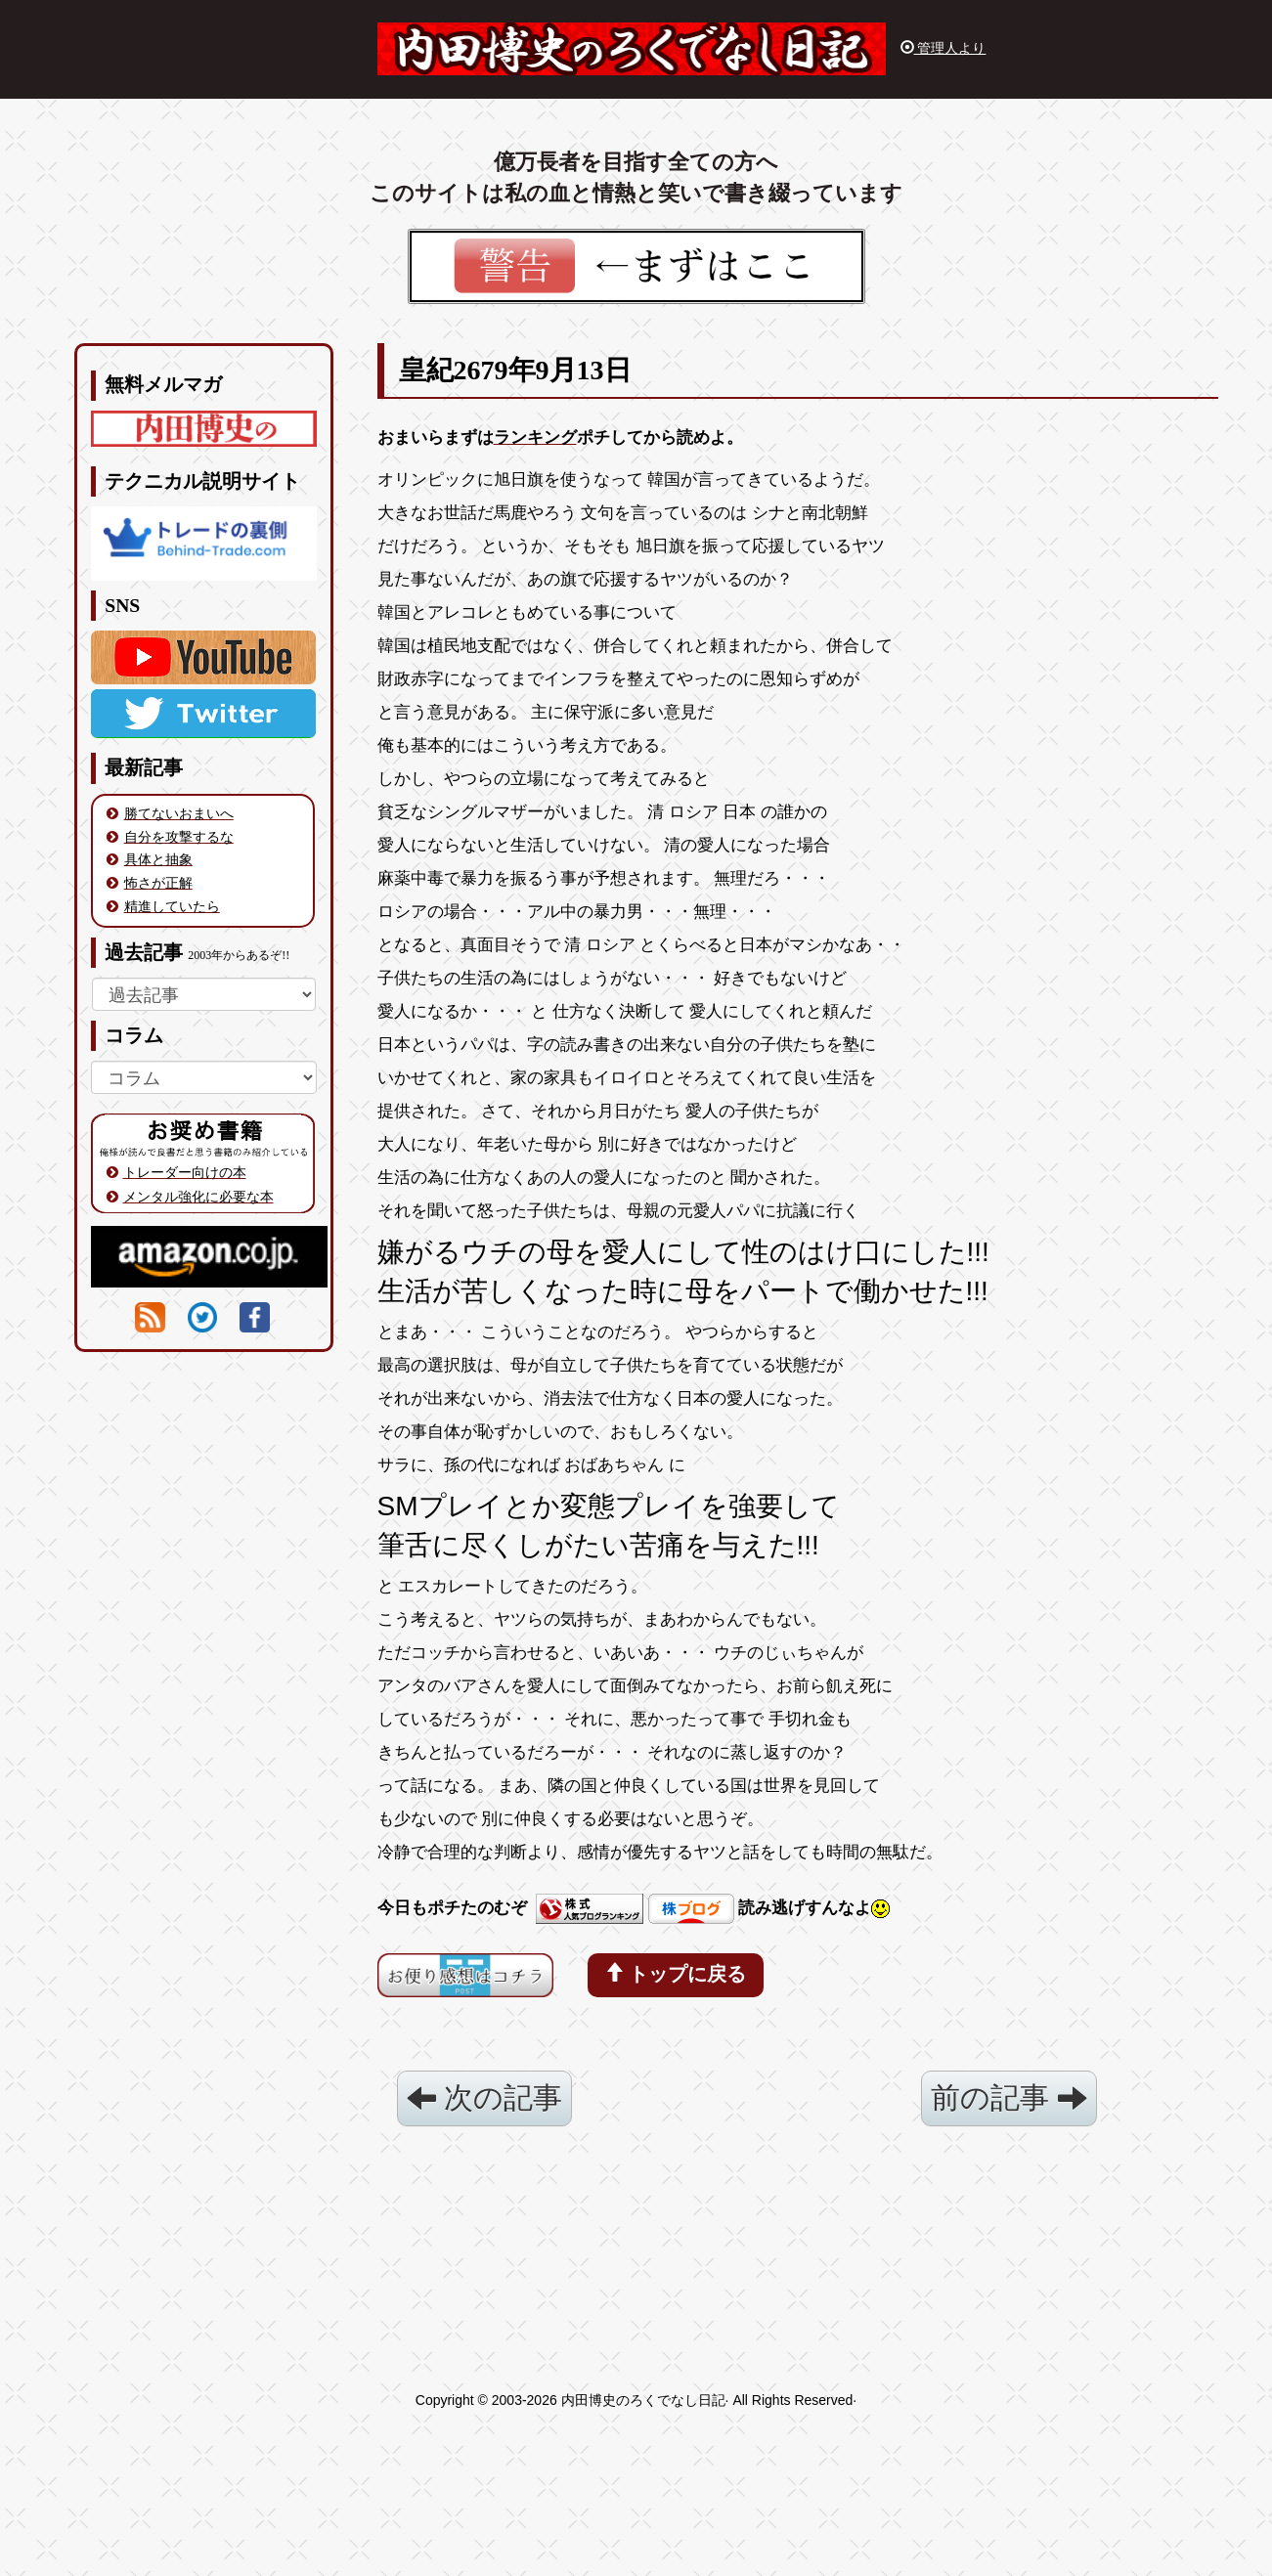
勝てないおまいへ (179, 813)
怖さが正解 (158, 883)
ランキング (535, 437)
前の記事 (1008, 2097)
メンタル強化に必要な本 (198, 1196)
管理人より (943, 48)
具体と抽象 (158, 859)
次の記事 (484, 2097)
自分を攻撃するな (179, 837)
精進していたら (172, 906)
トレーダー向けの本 (184, 1172)
